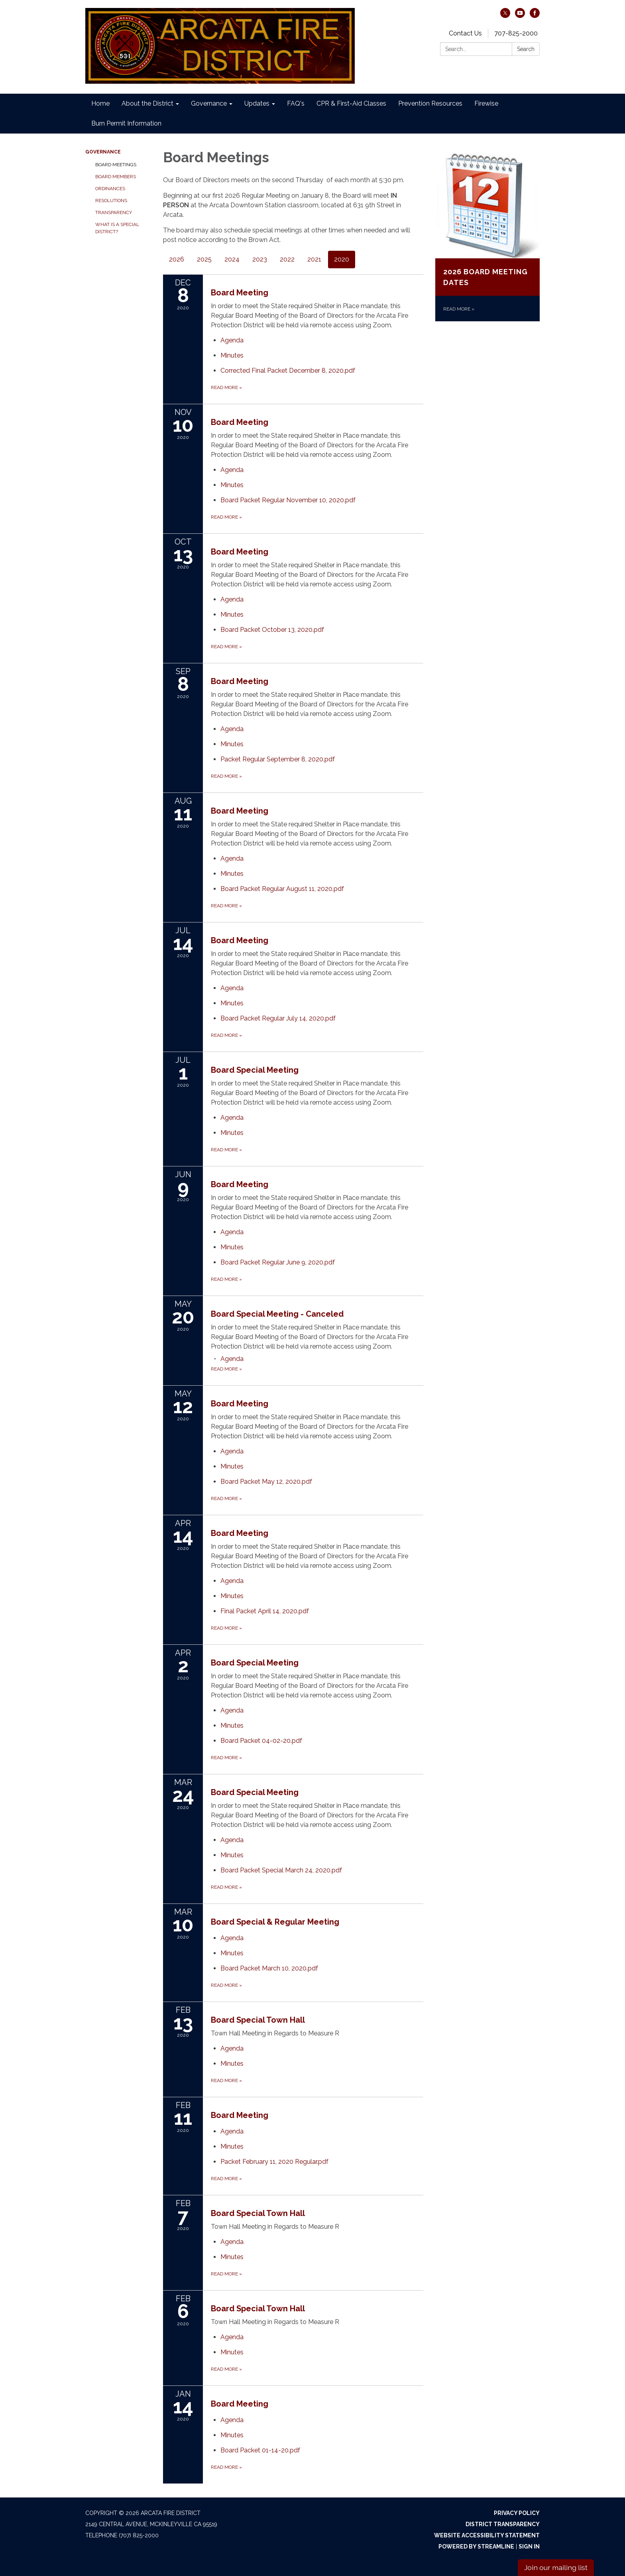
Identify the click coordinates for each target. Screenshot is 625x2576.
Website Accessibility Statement (487, 2535)
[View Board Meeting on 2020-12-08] (317, 308)
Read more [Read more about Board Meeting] (226, 387)
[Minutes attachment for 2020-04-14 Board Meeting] (232, 1596)
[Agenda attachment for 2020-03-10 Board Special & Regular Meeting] (232, 1938)
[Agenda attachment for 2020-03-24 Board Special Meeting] (232, 1840)
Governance (103, 152)
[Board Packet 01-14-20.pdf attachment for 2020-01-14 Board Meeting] (260, 2450)
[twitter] (505, 16)
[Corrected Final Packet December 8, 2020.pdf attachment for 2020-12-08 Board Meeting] (287, 370)
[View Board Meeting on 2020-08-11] (317, 826)
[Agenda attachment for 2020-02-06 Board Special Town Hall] (232, 2337)
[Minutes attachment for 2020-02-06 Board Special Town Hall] (232, 2352)
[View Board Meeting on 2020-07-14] (317, 956)
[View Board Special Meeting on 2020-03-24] (317, 1808)
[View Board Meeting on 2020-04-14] (317, 1549)
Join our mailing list (556, 2567)
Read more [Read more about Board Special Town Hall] (226, 2080)
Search (526, 49)
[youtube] (520, 16)
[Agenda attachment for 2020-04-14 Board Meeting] (232, 1581)
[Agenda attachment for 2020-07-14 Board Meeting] (232, 988)
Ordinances (110, 188)
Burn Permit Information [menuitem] (126, 123)
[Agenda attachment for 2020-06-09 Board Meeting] (232, 1232)
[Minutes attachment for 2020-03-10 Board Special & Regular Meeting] (232, 1953)
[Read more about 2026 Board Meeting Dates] (487, 237)
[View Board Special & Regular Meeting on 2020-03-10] (317, 1922)
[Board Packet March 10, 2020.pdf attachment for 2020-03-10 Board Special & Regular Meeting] (269, 1968)
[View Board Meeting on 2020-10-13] (317, 567)
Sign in (529, 2546)
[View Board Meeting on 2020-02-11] (317, 2115)
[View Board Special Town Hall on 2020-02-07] (317, 2219)
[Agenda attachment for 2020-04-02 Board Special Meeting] (232, 1710)
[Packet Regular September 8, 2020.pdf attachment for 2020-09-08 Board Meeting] (277, 759)
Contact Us (465, 33)
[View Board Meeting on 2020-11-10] (317, 438)
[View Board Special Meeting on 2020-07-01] (317, 1085)
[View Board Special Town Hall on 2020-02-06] (317, 2315)
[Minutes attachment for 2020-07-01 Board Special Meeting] (232, 1133)
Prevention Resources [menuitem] (430, 103)
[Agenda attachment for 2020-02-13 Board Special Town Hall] (232, 2048)
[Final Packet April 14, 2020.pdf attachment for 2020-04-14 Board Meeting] (264, 1611)
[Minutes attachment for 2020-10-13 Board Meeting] (232, 614)
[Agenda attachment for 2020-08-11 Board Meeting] (232, 858)
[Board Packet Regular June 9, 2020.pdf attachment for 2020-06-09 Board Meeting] (277, 1262)
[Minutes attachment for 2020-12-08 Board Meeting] (232, 355)
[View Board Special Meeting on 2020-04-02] (317, 1678)
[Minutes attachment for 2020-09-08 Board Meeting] (232, 744)
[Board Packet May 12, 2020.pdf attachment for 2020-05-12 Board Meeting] (266, 1481)
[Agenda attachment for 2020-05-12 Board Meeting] (232, 1451)
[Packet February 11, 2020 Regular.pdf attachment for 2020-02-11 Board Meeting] (274, 2161)
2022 (287, 259)
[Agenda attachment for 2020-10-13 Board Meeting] (232, 599)
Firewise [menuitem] (486, 103)
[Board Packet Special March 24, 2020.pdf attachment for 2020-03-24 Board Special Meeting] (281, 1870)
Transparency (113, 212)
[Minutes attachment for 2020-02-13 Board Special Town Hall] (232, 2063)
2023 (259, 259)
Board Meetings (115, 164)
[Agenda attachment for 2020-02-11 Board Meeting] (232, 2131)
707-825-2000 (516, 33)
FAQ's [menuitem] (296, 103)
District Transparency (503, 2524)
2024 (232, 259)
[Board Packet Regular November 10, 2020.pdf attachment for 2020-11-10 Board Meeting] (288, 500)
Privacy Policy (517, 2513)
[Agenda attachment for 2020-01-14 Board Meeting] (232, 2420)
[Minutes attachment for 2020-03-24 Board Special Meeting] (232, 1855)
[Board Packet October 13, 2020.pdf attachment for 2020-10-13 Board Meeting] (272, 629)
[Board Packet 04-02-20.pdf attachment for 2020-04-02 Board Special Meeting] (261, 1740)
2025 (204, 259)
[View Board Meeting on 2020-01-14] (317, 2404)
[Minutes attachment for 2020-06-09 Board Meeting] (232, 1247)
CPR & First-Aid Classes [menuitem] (351, 103)
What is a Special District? (117, 228)
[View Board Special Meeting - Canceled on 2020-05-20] (317, 1329)
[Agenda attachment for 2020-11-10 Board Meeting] (232, 470)
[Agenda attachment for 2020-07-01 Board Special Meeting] (232, 1117)
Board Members (115, 176)
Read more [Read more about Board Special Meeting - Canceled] (226, 1369)
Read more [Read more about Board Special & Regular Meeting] (226, 1985)
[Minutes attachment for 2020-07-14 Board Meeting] (232, 1003)
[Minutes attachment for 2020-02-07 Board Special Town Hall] (232, 2257)
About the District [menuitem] (147, 103)
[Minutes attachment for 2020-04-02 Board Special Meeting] (232, 1725)
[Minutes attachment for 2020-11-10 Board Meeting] (232, 485)
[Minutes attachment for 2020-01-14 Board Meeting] (232, 2435)
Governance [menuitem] (209, 103)
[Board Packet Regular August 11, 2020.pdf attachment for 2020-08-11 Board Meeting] (282, 889)
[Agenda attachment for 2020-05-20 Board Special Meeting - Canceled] (232, 1359)
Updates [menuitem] (256, 103)
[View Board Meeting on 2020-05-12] (317, 1419)
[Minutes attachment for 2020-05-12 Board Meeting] (232, 1466)
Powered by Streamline (476, 2546)
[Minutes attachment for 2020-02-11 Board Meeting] (232, 2146)
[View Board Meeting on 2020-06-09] (317, 1200)
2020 (341, 259)
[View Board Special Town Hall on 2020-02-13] (317, 2026)
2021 (314, 259)
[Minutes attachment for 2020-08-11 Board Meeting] (232, 873)
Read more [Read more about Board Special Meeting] (226, 1149)
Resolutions (111, 200)
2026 (176, 259)
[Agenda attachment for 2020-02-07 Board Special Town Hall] (232, 2242)
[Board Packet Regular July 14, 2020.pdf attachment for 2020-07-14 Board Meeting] (278, 1018)
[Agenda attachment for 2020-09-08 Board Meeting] (232, 729)
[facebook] (535, 16)
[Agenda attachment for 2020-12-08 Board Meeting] (232, 340)
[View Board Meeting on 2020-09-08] (317, 697)
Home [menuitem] (100, 103)
